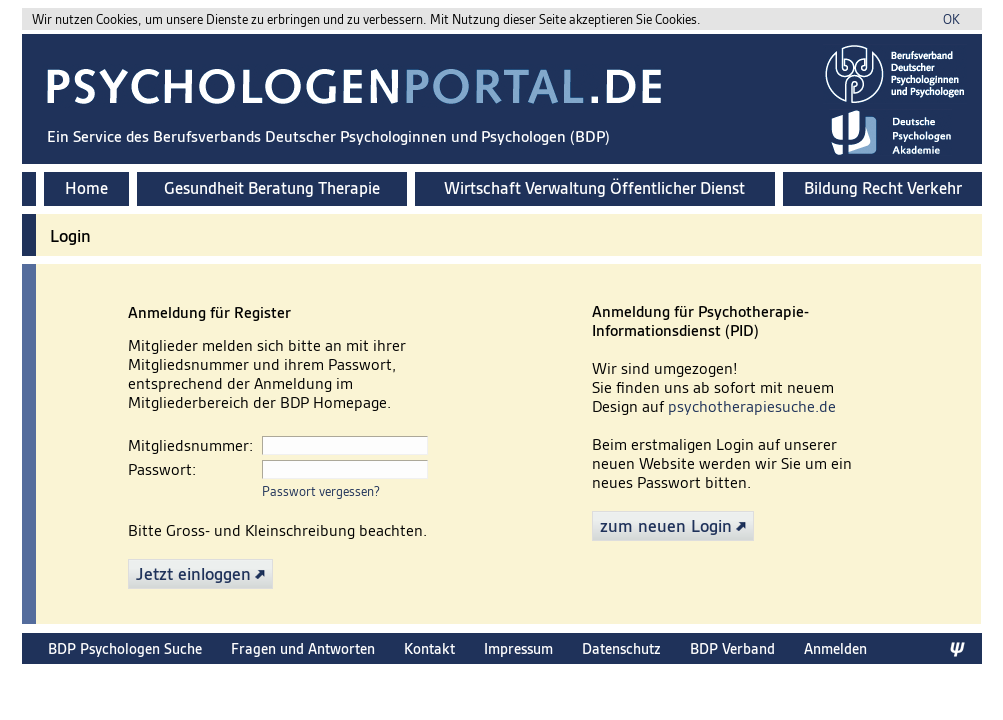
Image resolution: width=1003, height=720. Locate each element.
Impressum (518, 648)
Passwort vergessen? (321, 491)
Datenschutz (621, 648)
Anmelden (835, 648)
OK (951, 19)
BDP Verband (732, 648)
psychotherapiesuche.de (752, 406)
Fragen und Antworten (303, 648)
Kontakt (429, 648)
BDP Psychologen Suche (125, 648)
